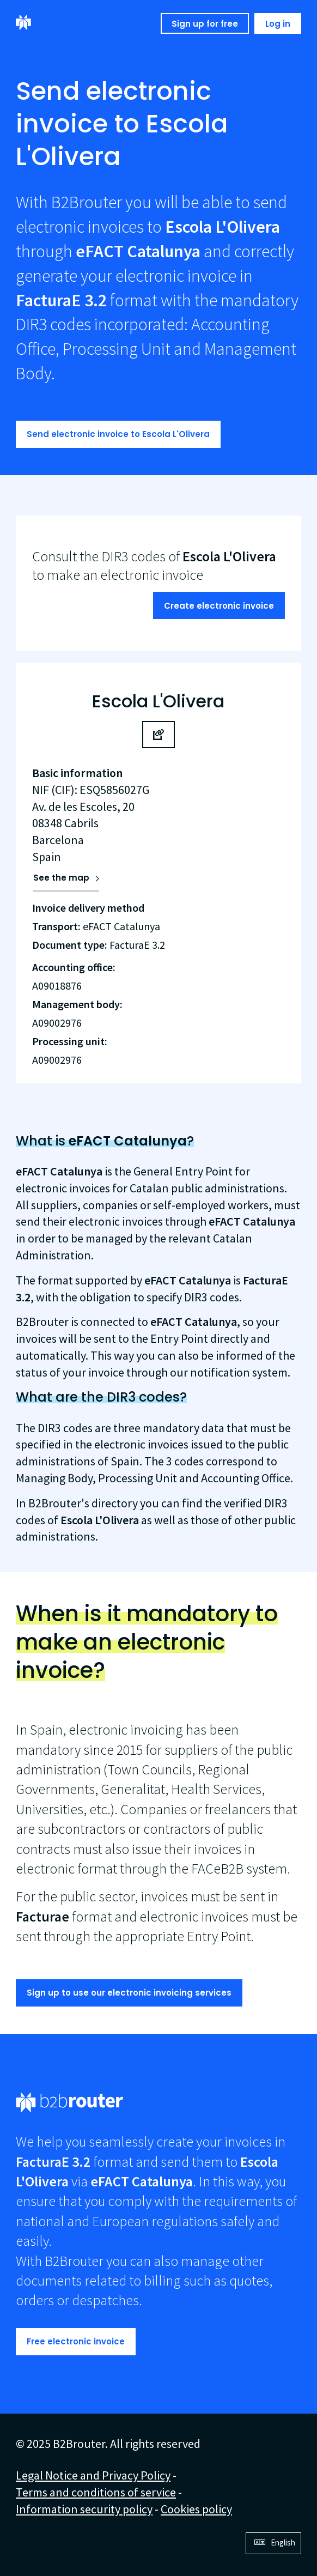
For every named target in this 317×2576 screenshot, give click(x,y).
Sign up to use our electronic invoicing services (129, 1992)
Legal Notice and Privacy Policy (93, 2475)
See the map (61, 877)
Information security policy (84, 2509)
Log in (277, 23)
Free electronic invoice (76, 2341)
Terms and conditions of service (96, 2492)
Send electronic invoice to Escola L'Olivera (118, 434)
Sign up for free (205, 23)
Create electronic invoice (219, 605)
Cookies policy (196, 2509)
